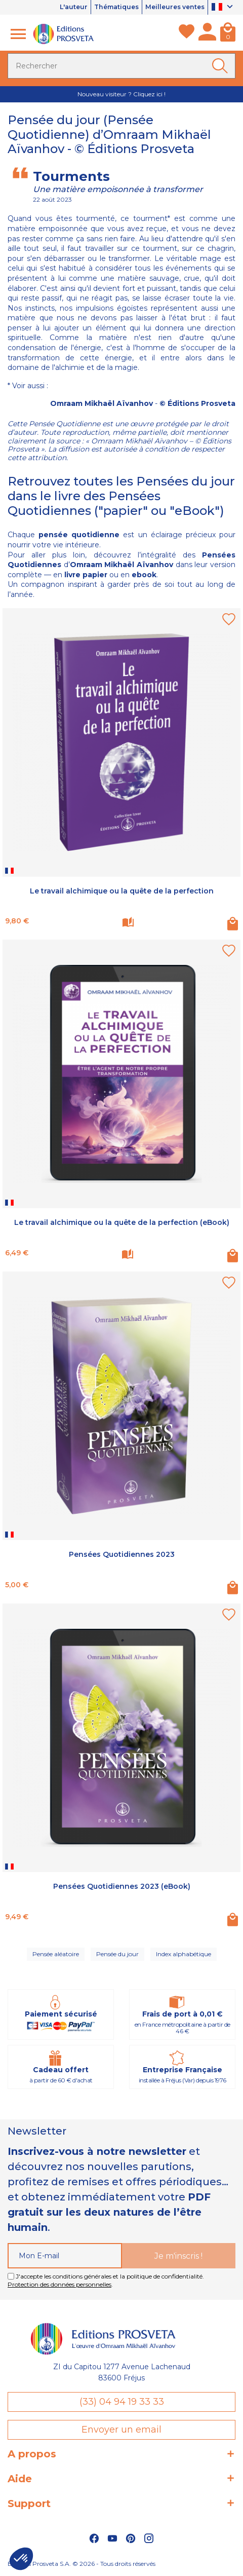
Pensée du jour (117, 1954)
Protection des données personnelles (59, 2284)
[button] (21, 2559)
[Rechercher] (121, 66)
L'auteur (61, 7)
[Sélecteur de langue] (223, 8)
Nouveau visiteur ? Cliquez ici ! (121, 94)
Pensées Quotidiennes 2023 (122, 1554)
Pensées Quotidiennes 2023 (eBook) (121, 1886)
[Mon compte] (207, 34)
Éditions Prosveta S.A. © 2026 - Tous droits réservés (81, 2564)
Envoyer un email (121, 2430)
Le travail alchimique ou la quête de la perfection (122, 890)
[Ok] (221, 66)
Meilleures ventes (172, 7)
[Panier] (227, 34)
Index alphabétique (183, 1954)
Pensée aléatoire (55, 1954)
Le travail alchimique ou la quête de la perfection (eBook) (121, 1222)
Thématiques (108, 7)
